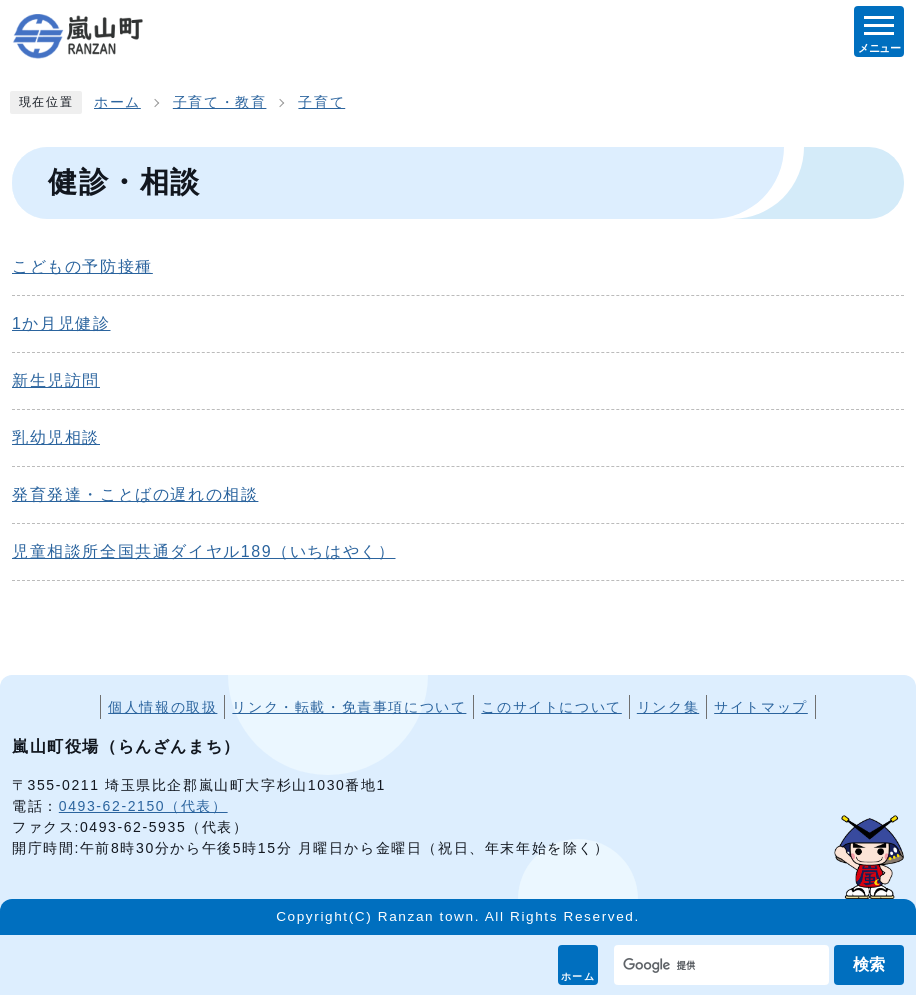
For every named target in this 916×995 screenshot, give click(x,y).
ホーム (578, 976)
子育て (321, 102)
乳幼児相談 (56, 437)
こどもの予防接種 (82, 266)
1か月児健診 (61, 323)
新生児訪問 (56, 380)
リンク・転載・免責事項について (349, 707)
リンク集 (668, 707)
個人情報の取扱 (162, 707)
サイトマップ (761, 707)
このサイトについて (551, 707)
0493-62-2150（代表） (143, 806)
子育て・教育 (220, 102)
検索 (869, 964)
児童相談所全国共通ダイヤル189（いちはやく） (204, 551)
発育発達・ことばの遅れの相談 (135, 494)
